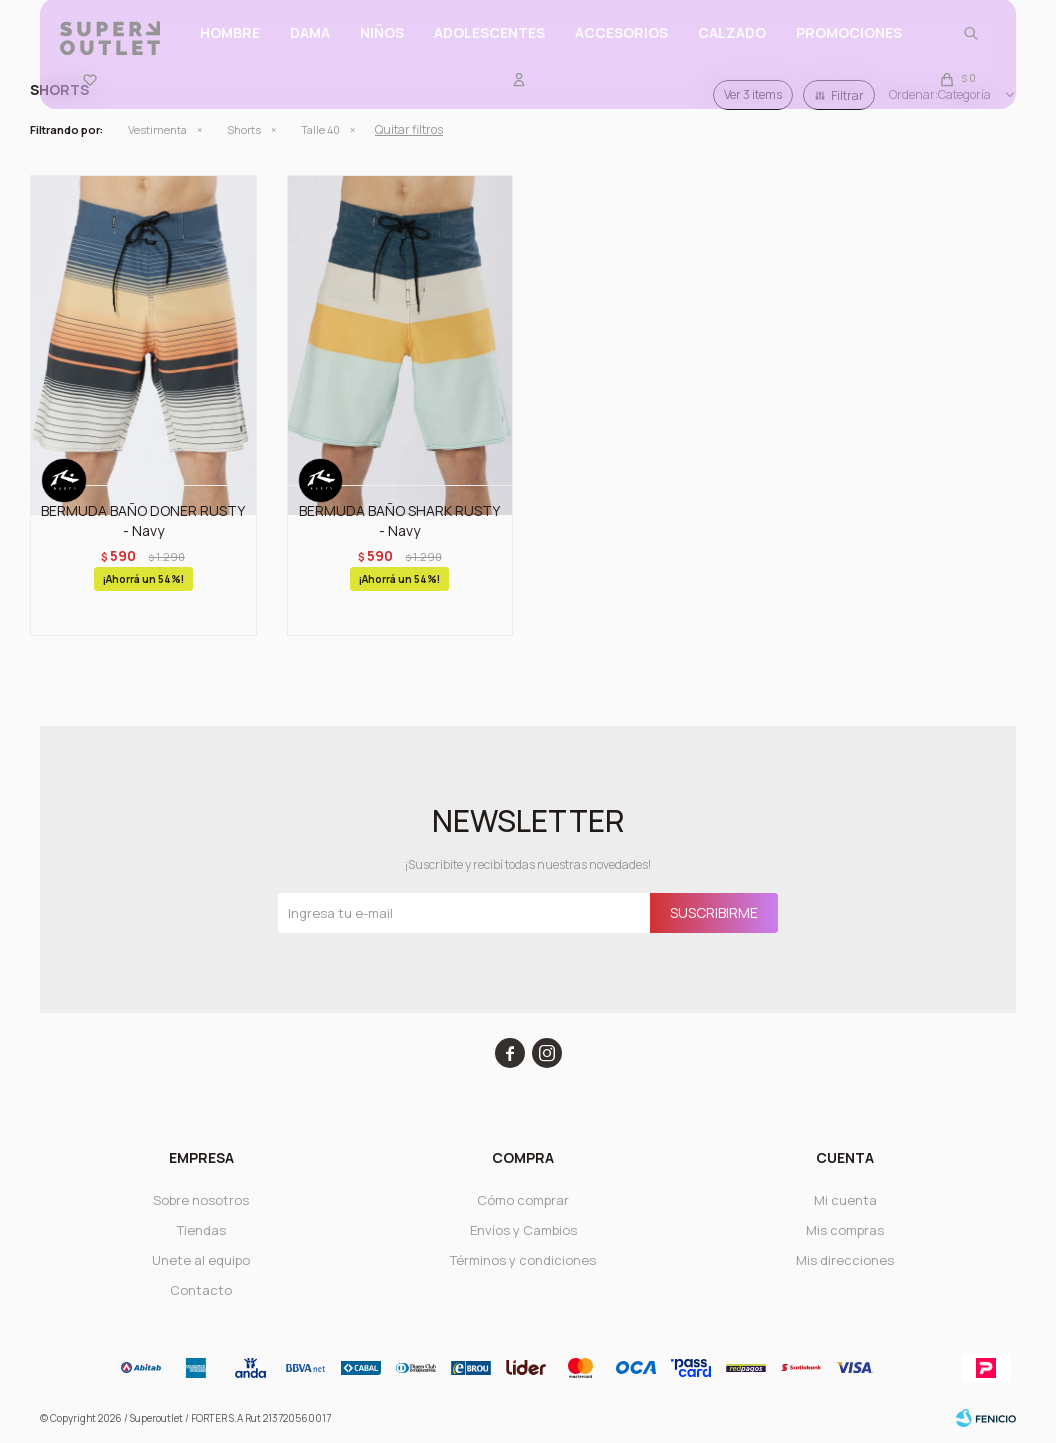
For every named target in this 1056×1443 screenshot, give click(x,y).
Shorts (244, 129)
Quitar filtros (409, 129)
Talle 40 (320, 129)
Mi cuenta (845, 1200)
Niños (382, 50)
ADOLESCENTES (489, 50)
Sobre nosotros (201, 1200)
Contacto (201, 1290)
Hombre (230, 50)
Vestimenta (157, 129)
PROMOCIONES (849, 50)
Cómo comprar (523, 1200)
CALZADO (732, 50)
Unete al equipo (201, 1260)
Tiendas (201, 1230)
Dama (310, 50)
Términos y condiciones (523, 1260)
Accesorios (621, 50)
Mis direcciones (845, 1260)
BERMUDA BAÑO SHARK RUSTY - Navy (399, 520)
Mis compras (845, 1230)
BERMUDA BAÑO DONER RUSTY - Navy (143, 520)
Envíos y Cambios (523, 1230)
